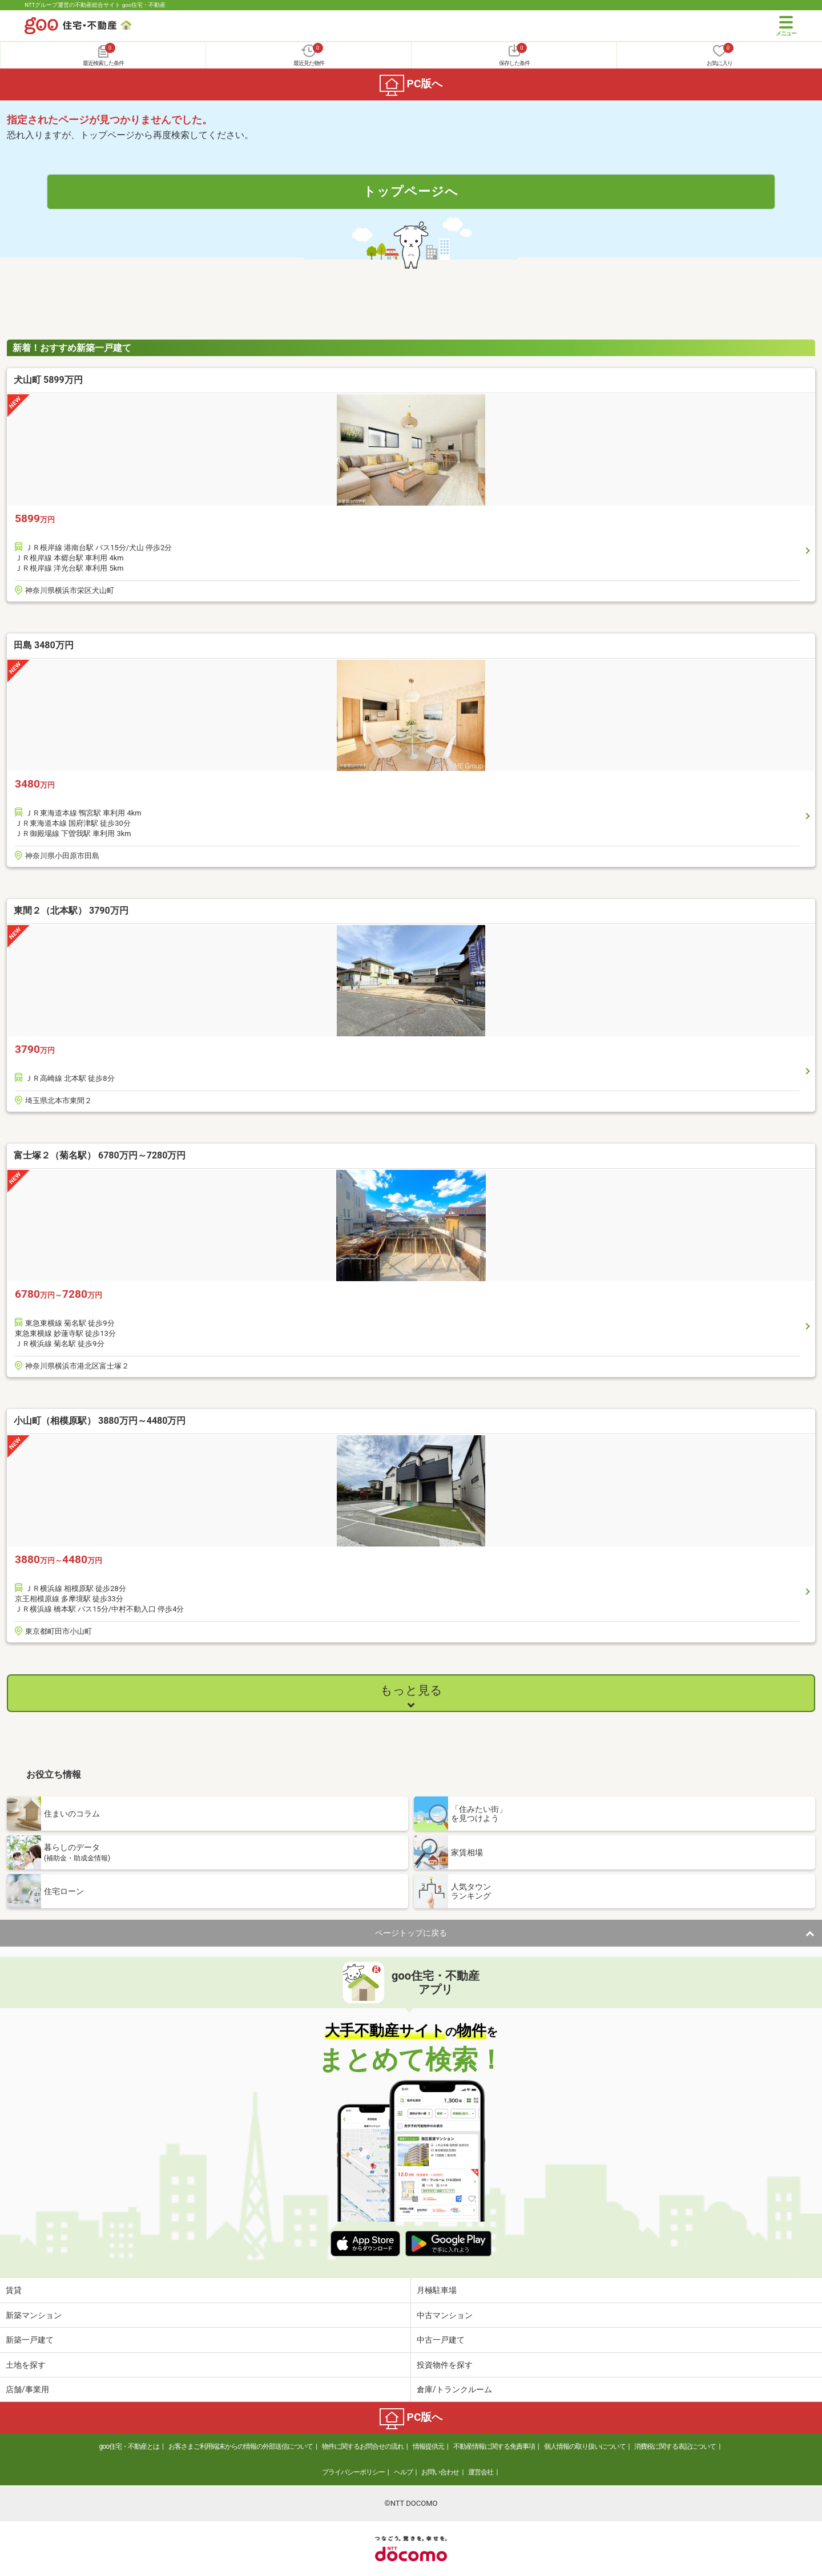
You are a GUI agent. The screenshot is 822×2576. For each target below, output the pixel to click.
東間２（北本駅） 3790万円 (71, 910)
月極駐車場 (437, 2290)
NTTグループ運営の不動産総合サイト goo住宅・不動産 (95, 5)
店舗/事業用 (27, 2389)
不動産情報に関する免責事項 (494, 2446)
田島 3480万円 (44, 645)
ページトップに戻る (411, 1932)
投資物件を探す (445, 2364)
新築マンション (34, 2315)
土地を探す (26, 2364)
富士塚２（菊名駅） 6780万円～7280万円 (100, 1155)
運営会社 (480, 2472)
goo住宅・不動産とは (129, 2446)
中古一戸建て (441, 2339)
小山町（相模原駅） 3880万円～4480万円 (100, 1420)
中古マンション (445, 2315)
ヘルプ (403, 2472)
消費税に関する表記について (675, 2446)
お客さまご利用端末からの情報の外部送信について (240, 2446)
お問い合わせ (440, 2472)
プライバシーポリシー (353, 2472)
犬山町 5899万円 (48, 379)
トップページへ (410, 191)
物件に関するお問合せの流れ (363, 2446)
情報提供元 (428, 2446)
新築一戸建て (30, 2339)
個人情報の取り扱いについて (585, 2446)
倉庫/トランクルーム (454, 2389)
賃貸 (14, 2290)
